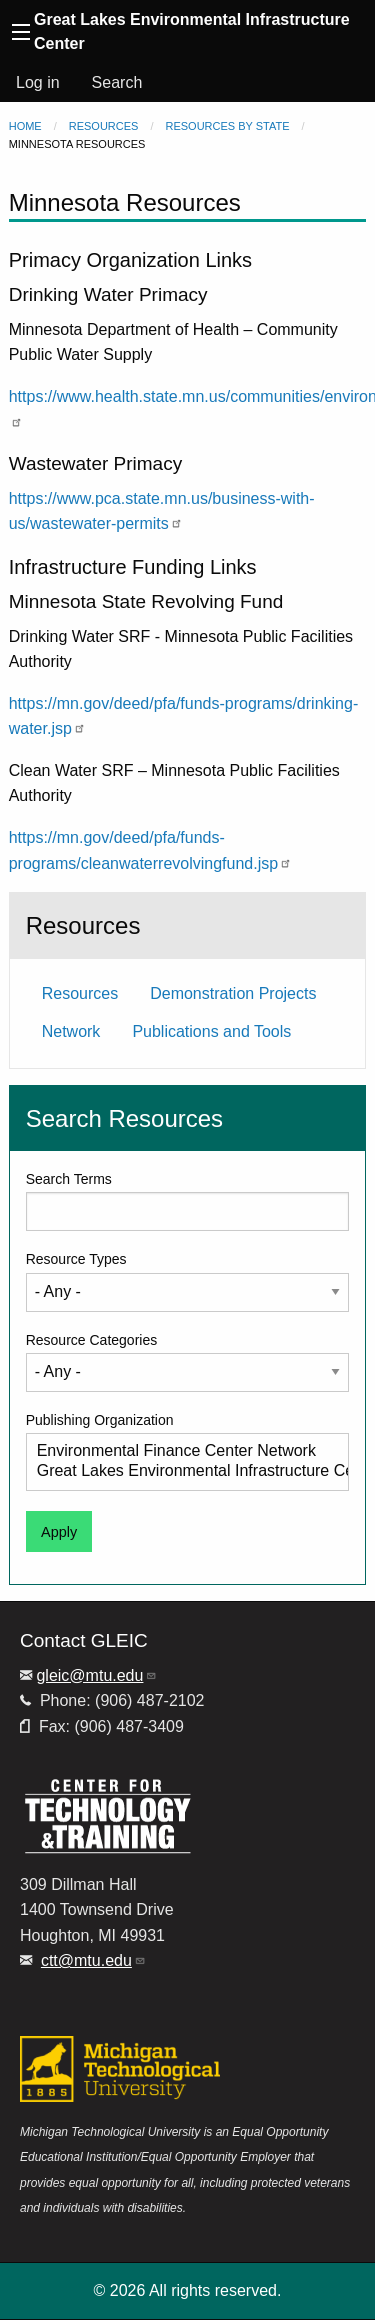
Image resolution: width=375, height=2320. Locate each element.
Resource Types (76, 1259)
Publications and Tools (211, 1031)
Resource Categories (92, 1340)
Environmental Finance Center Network (180, 1452)
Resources (104, 126)
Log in (38, 82)
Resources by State (228, 126)
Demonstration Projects (233, 993)
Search (117, 82)
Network (71, 1031)
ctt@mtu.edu (93, 1960)
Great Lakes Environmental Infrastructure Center (180, 1472)
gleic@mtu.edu (96, 1675)
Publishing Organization (100, 1420)
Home (25, 126)
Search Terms (69, 1179)
